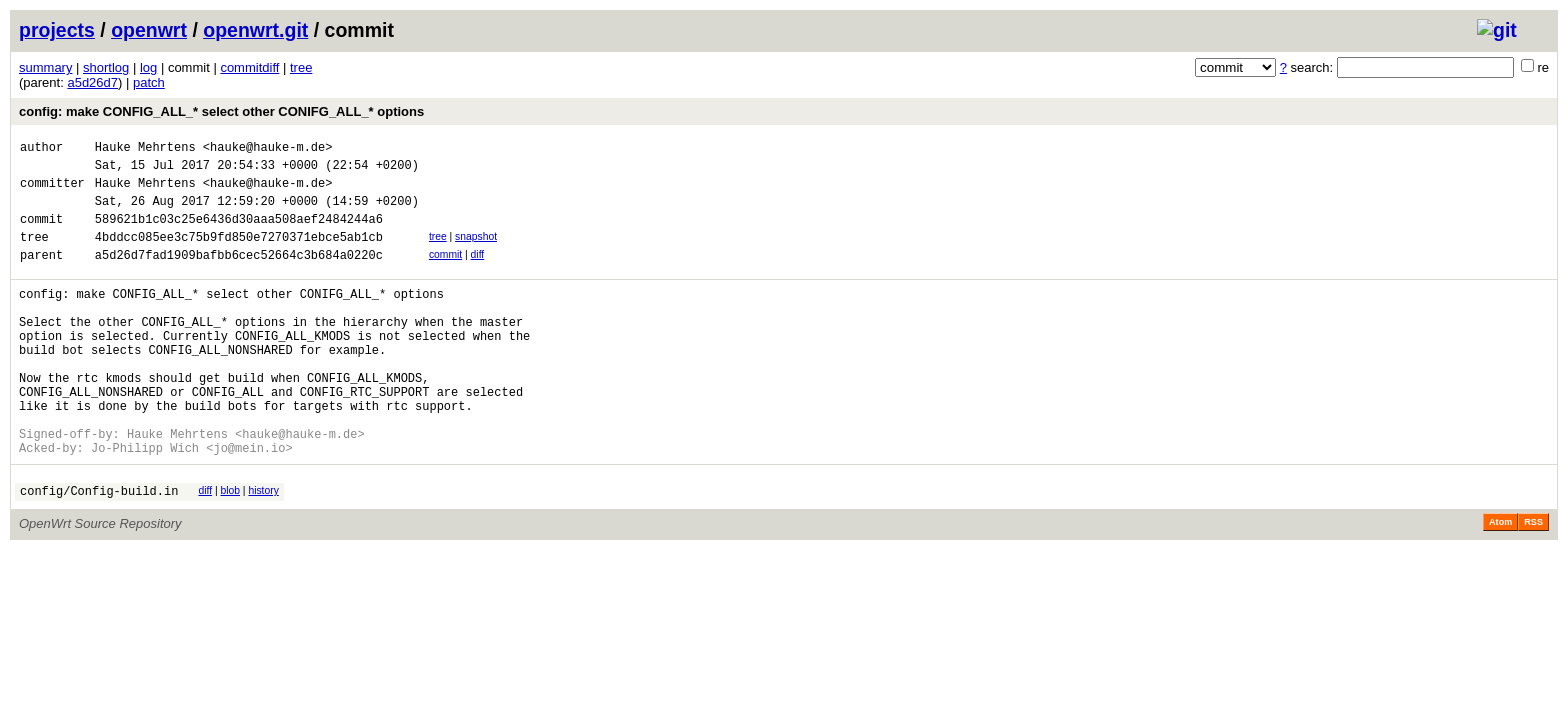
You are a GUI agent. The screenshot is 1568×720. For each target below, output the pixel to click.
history (263, 547)
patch (149, 82)
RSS (1533, 582)
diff (478, 272)
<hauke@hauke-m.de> (268, 149)
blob (230, 547)
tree (301, 67)
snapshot (476, 251)
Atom (1500, 582)
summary (45, 67)
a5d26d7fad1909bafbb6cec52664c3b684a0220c (239, 275)
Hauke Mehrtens (145, 149)
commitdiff (249, 67)
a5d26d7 (92, 82)
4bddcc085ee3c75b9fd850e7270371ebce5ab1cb (239, 254)
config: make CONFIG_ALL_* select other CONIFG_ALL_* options (221, 111)
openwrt (149, 30)
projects (57, 30)
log (148, 67)
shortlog (106, 67)
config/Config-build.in (99, 550)
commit (445, 272)
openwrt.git (255, 30)
